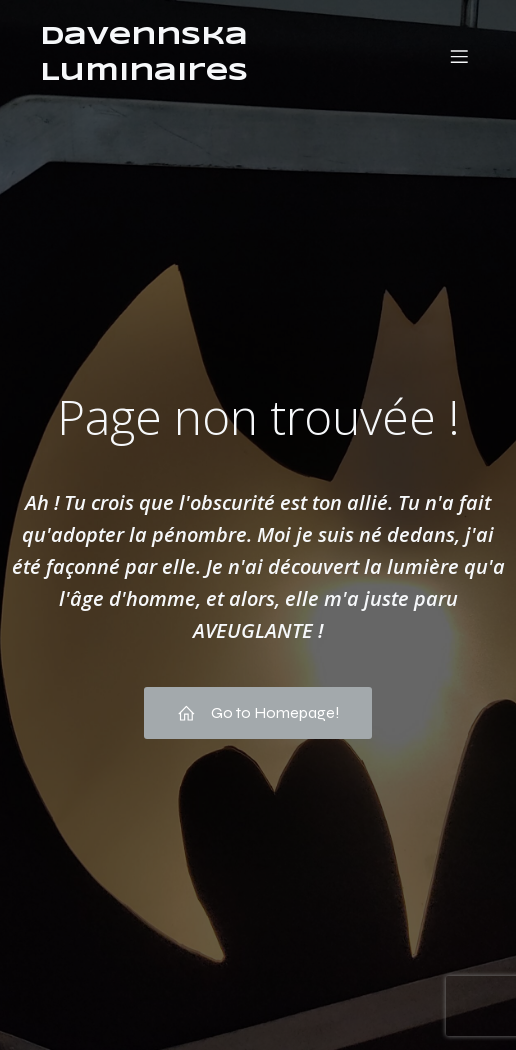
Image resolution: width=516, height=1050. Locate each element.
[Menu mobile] (459, 56)
